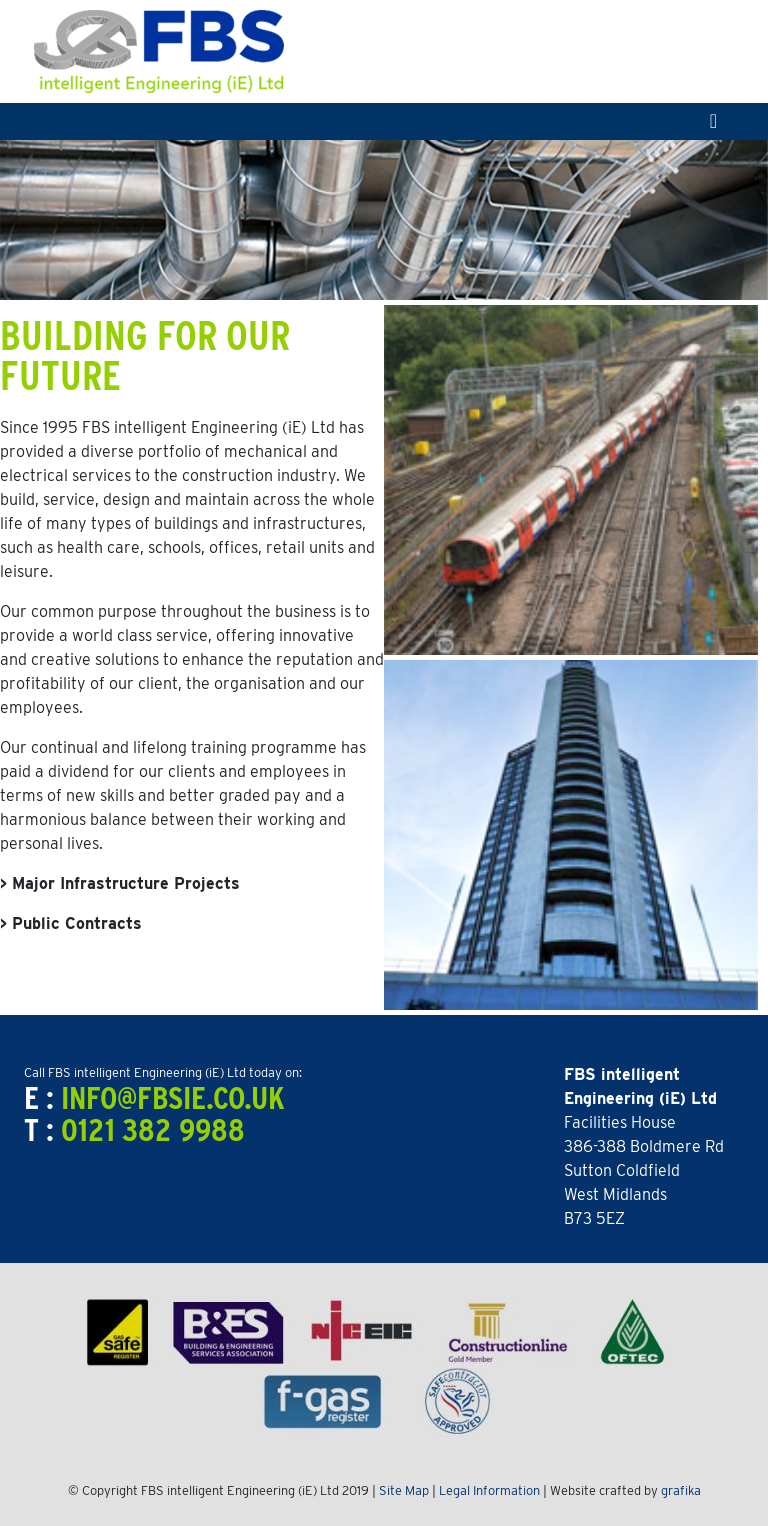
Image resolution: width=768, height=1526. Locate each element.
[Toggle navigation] (713, 121)
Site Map (404, 1490)
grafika (681, 1490)
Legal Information (489, 1490)
